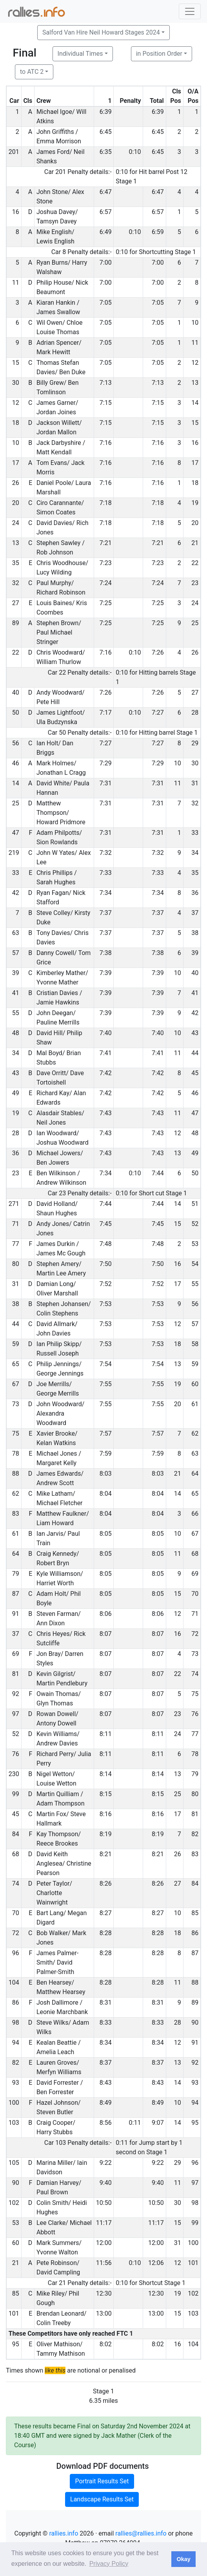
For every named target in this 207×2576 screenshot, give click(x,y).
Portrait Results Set (102, 2481)
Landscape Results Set (102, 2499)
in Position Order (159, 53)
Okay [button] (183, 2559)
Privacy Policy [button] (109, 2563)
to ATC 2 (32, 71)
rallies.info (63, 2533)
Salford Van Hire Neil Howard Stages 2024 (101, 32)
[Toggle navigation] (190, 11)
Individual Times (80, 53)
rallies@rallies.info (140, 2533)
